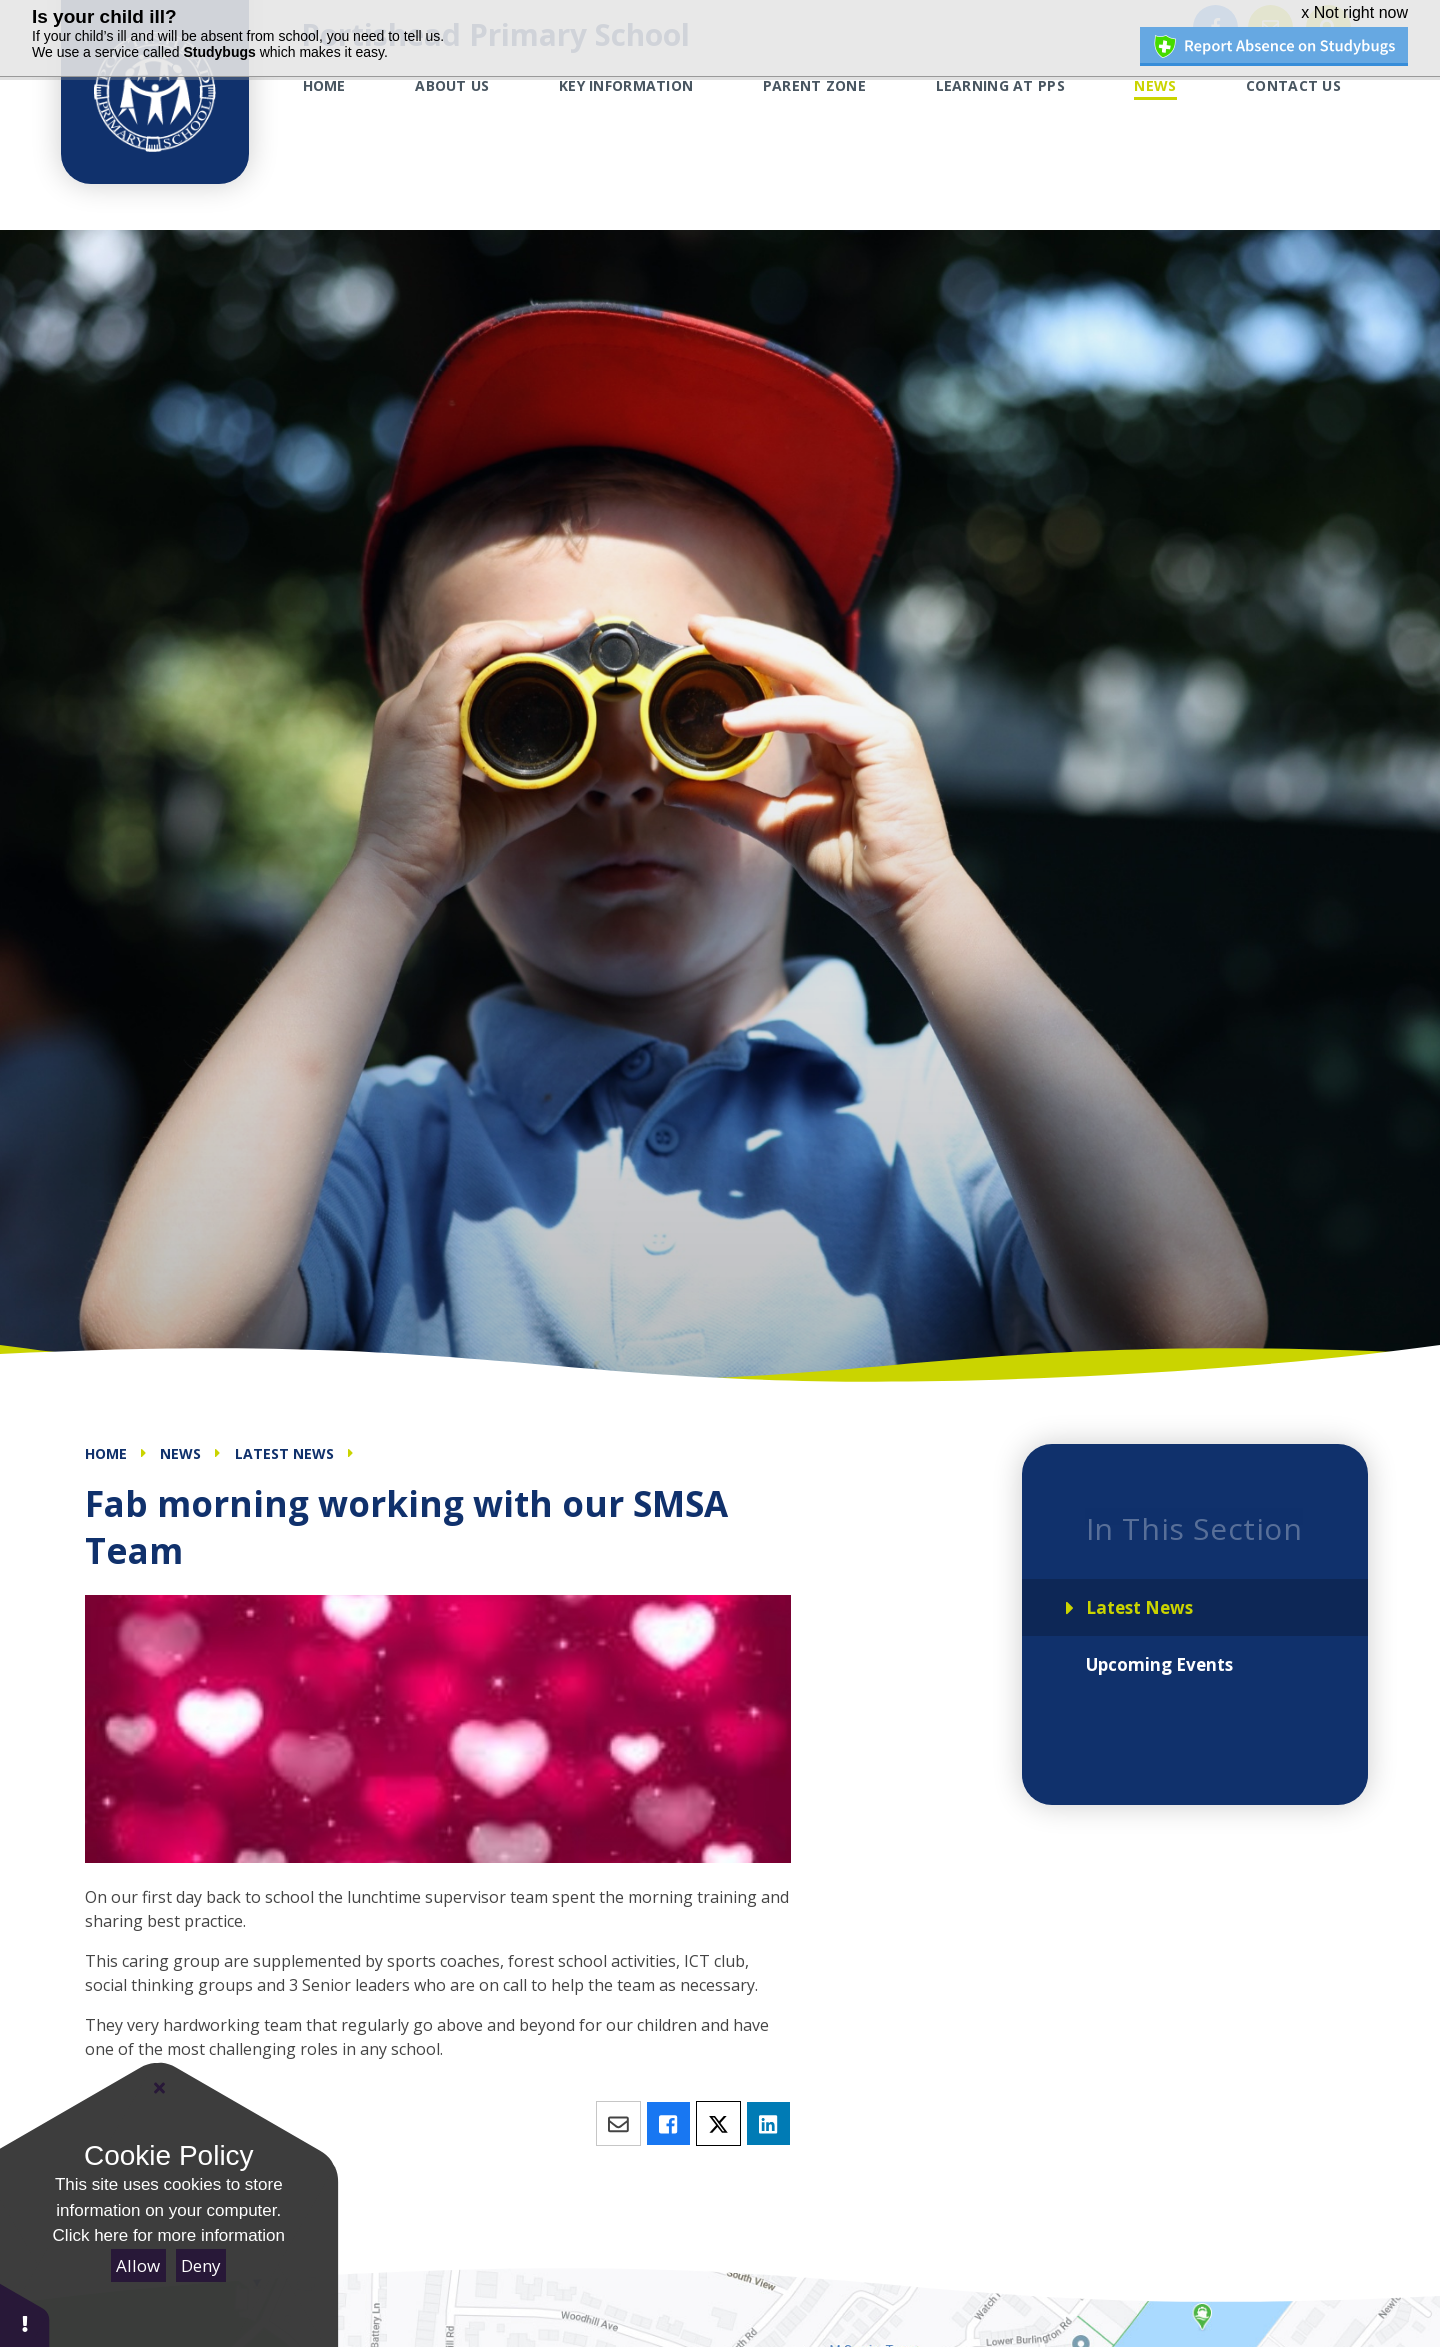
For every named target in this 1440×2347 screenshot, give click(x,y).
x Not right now (1354, 12)
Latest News (284, 1453)
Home (106, 1453)
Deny (201, 2265)
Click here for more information (169, 2235)
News (180, 1453)
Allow (138, 2265)
